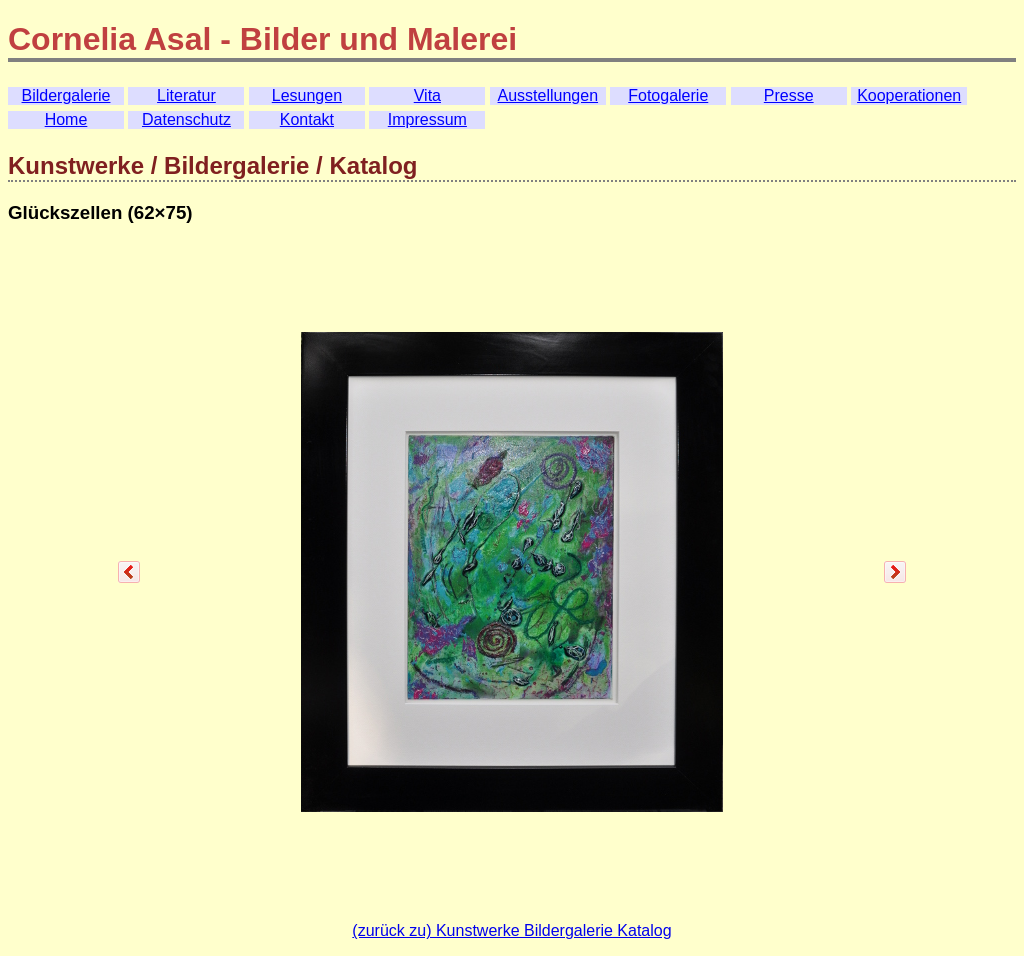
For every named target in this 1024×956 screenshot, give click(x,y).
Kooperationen (909, 95)
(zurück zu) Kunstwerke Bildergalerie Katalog (511, 930)
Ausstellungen (548, 95)
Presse (789, 95)
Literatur (186, 95)
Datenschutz (186, 119)
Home (66, 119)
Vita (427, 95)
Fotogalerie (668, 95)
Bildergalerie (66, 95)
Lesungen (307, 95)
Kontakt (307, 119)
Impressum (427, 119)
